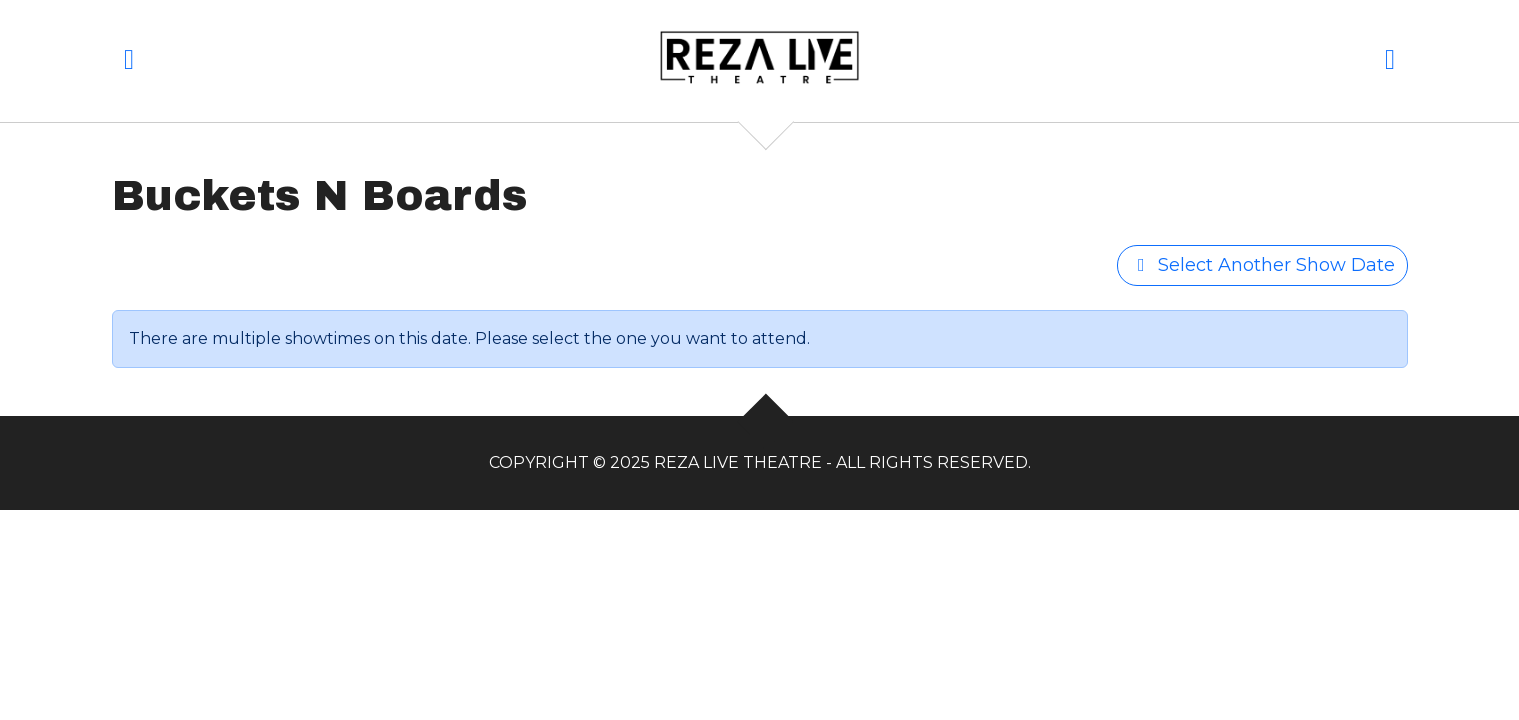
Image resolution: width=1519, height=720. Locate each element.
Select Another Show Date (1262, 265)
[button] (129, 63)
